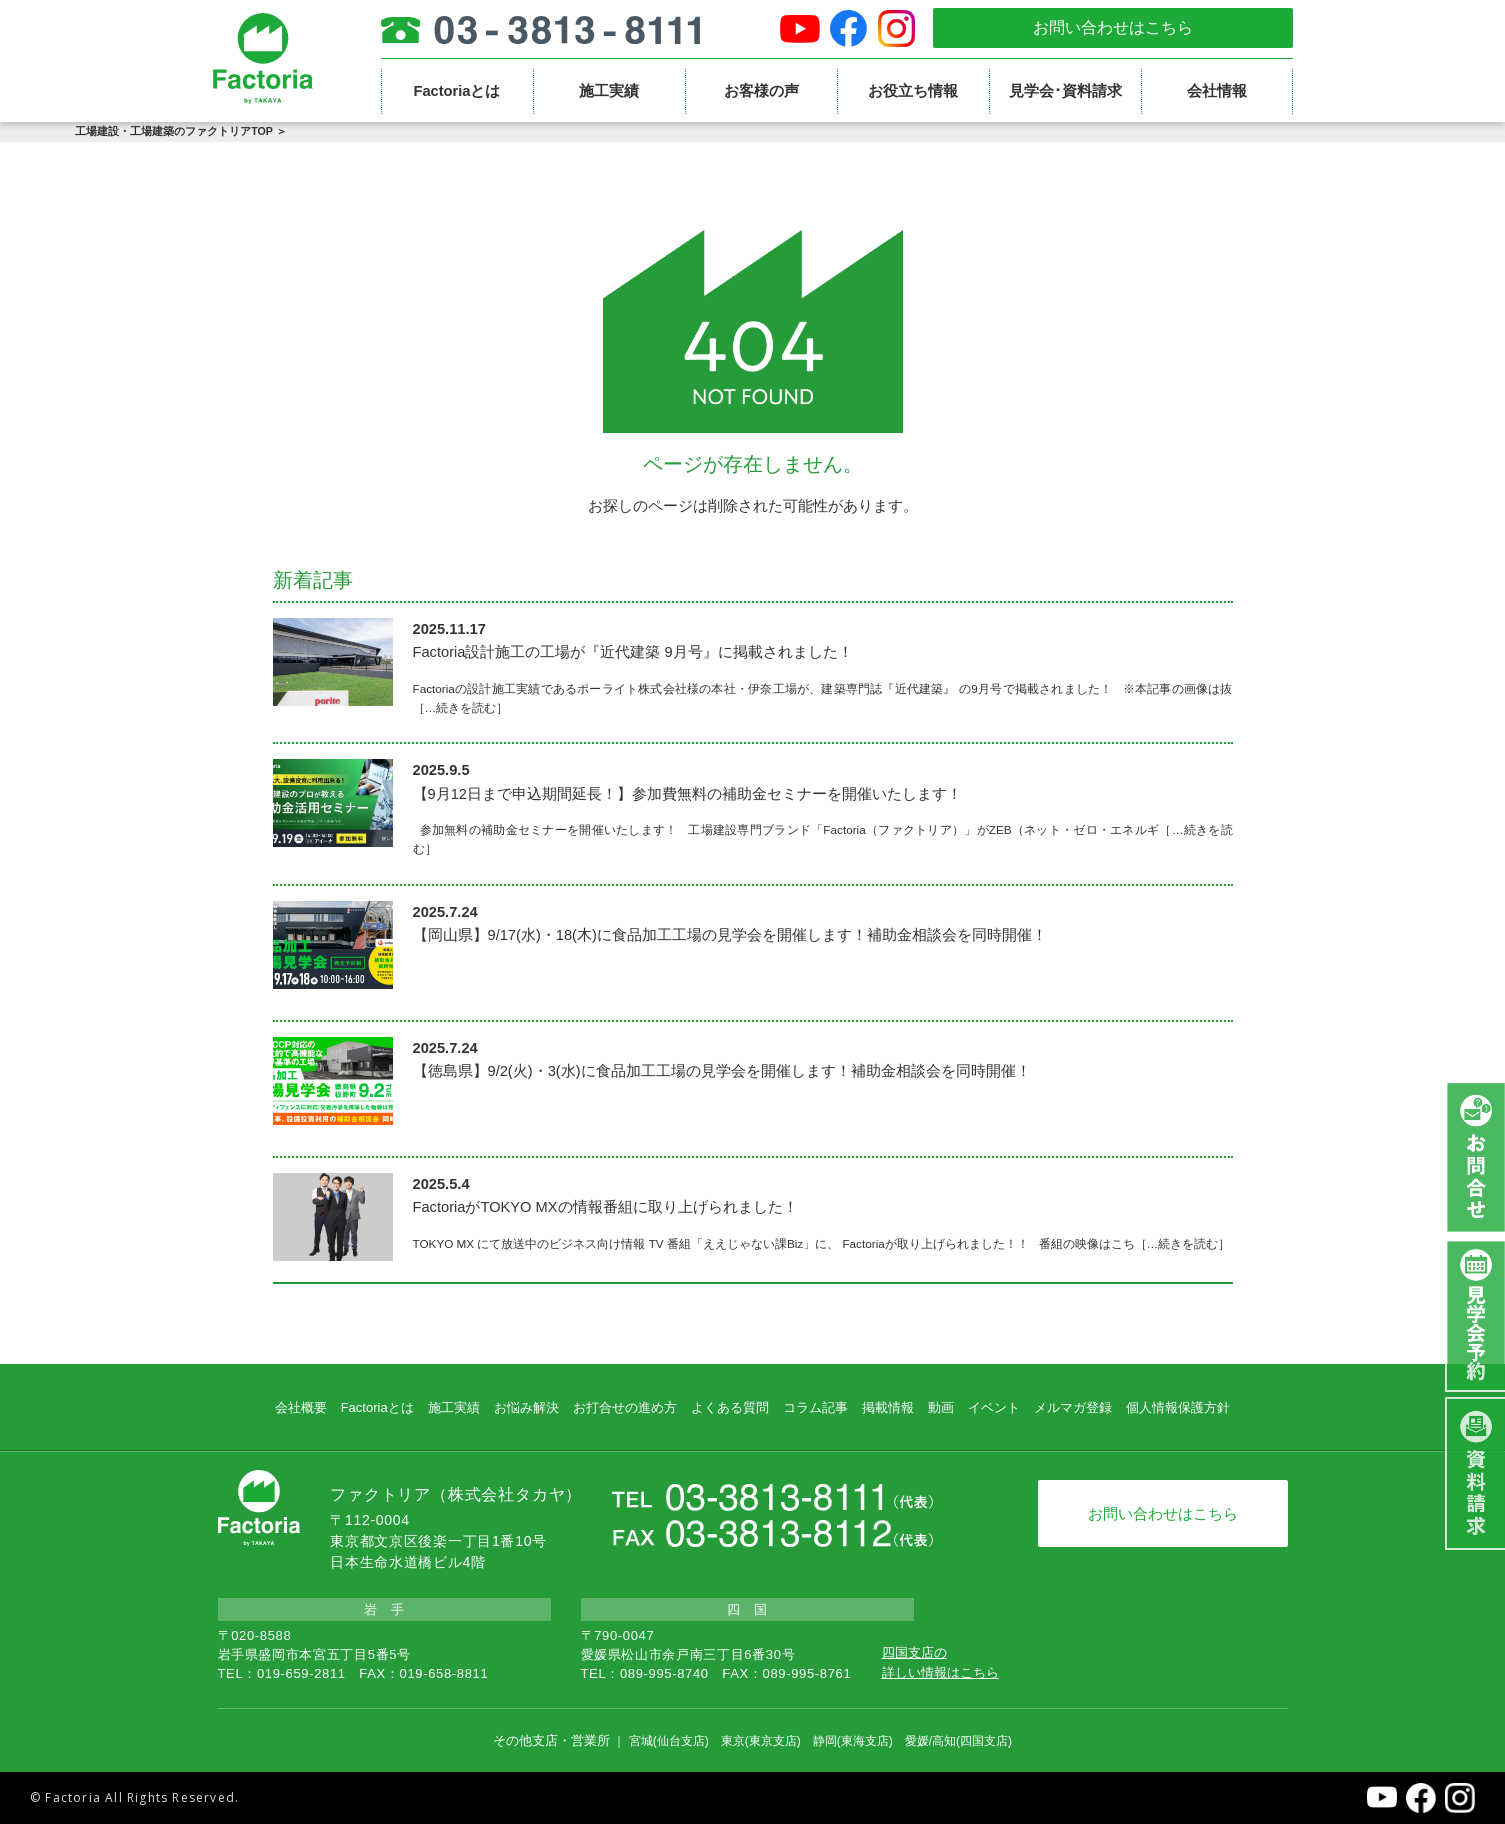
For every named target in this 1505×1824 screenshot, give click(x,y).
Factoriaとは (456, 91)
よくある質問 (730, 1407)
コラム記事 (815, 1407)
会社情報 (1217, 91)
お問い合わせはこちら (1113, 27)
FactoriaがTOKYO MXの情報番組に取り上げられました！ (605, 1207)
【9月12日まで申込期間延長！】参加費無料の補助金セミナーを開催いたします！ (687, 794)
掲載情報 (888, 1407)
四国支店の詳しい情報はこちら (940, 1662)
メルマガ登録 (1073, 1407)
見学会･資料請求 (1065, 91)
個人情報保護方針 (1178, 1407)
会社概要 (301, 1407)
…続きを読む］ (467, 707)
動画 (941, 1407)
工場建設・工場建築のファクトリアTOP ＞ (180, 131)
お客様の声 (761, 91)
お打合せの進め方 (625, 1407)
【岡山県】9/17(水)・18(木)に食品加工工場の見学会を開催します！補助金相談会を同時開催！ (730, 935)
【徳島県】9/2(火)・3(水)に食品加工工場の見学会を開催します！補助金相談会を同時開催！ (722, 1071)
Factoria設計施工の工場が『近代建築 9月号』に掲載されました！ (633, 652)
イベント (994, 1407)
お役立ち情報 (913, 91)
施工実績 (609, 91)
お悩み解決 (526, 1407)
